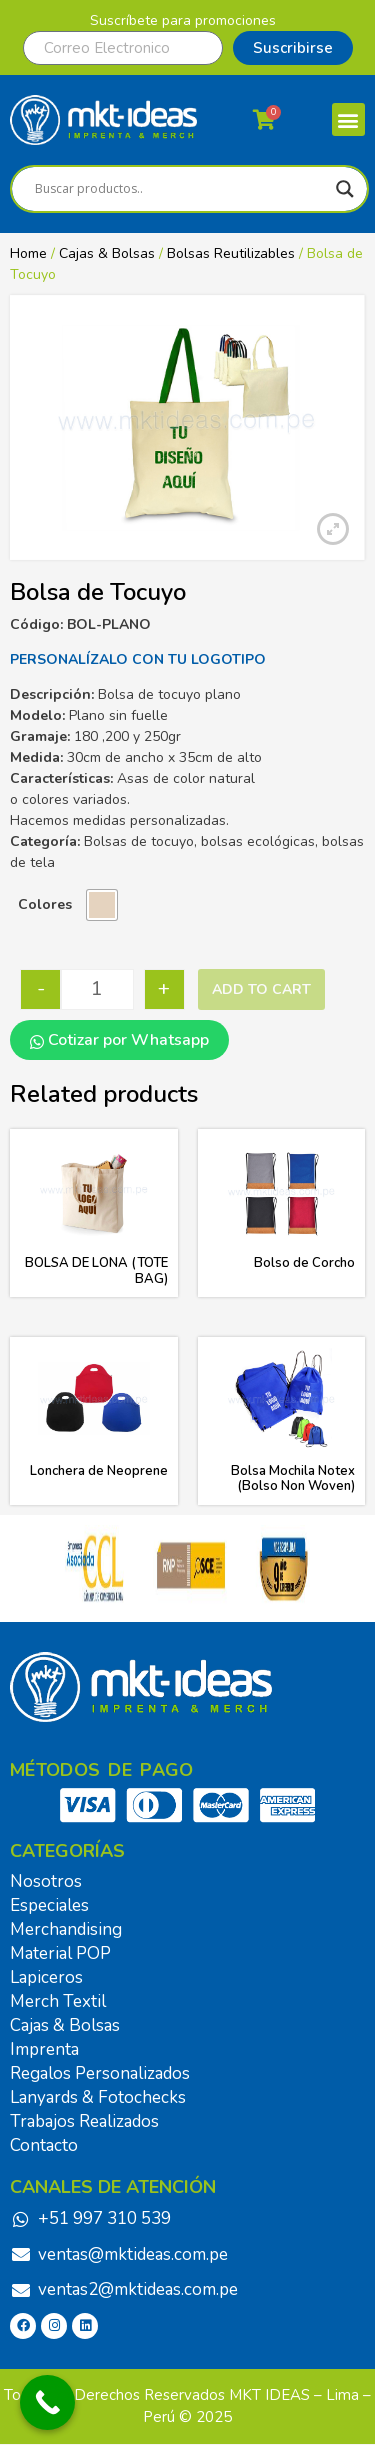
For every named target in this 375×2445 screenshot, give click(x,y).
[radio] (102, 905)
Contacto (44, 2145)
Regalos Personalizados (100, 2073)
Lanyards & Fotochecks (98, 2097)
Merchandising (66, 1929)
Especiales (49, 1905)
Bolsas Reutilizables (231, 253)
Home (28, 253)
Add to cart (261, 989)
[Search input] (180, 189)
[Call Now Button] (47, 2402)
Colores (45, 904)
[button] (348, 119)
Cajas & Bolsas (107, 253)
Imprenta (44, 2049)
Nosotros (46, 1881)
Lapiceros (46, 1977)
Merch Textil (58, 2001)
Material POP (60, 1953)
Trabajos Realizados (84, 2121)
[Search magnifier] (345, 189)
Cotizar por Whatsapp (119, 1040)
